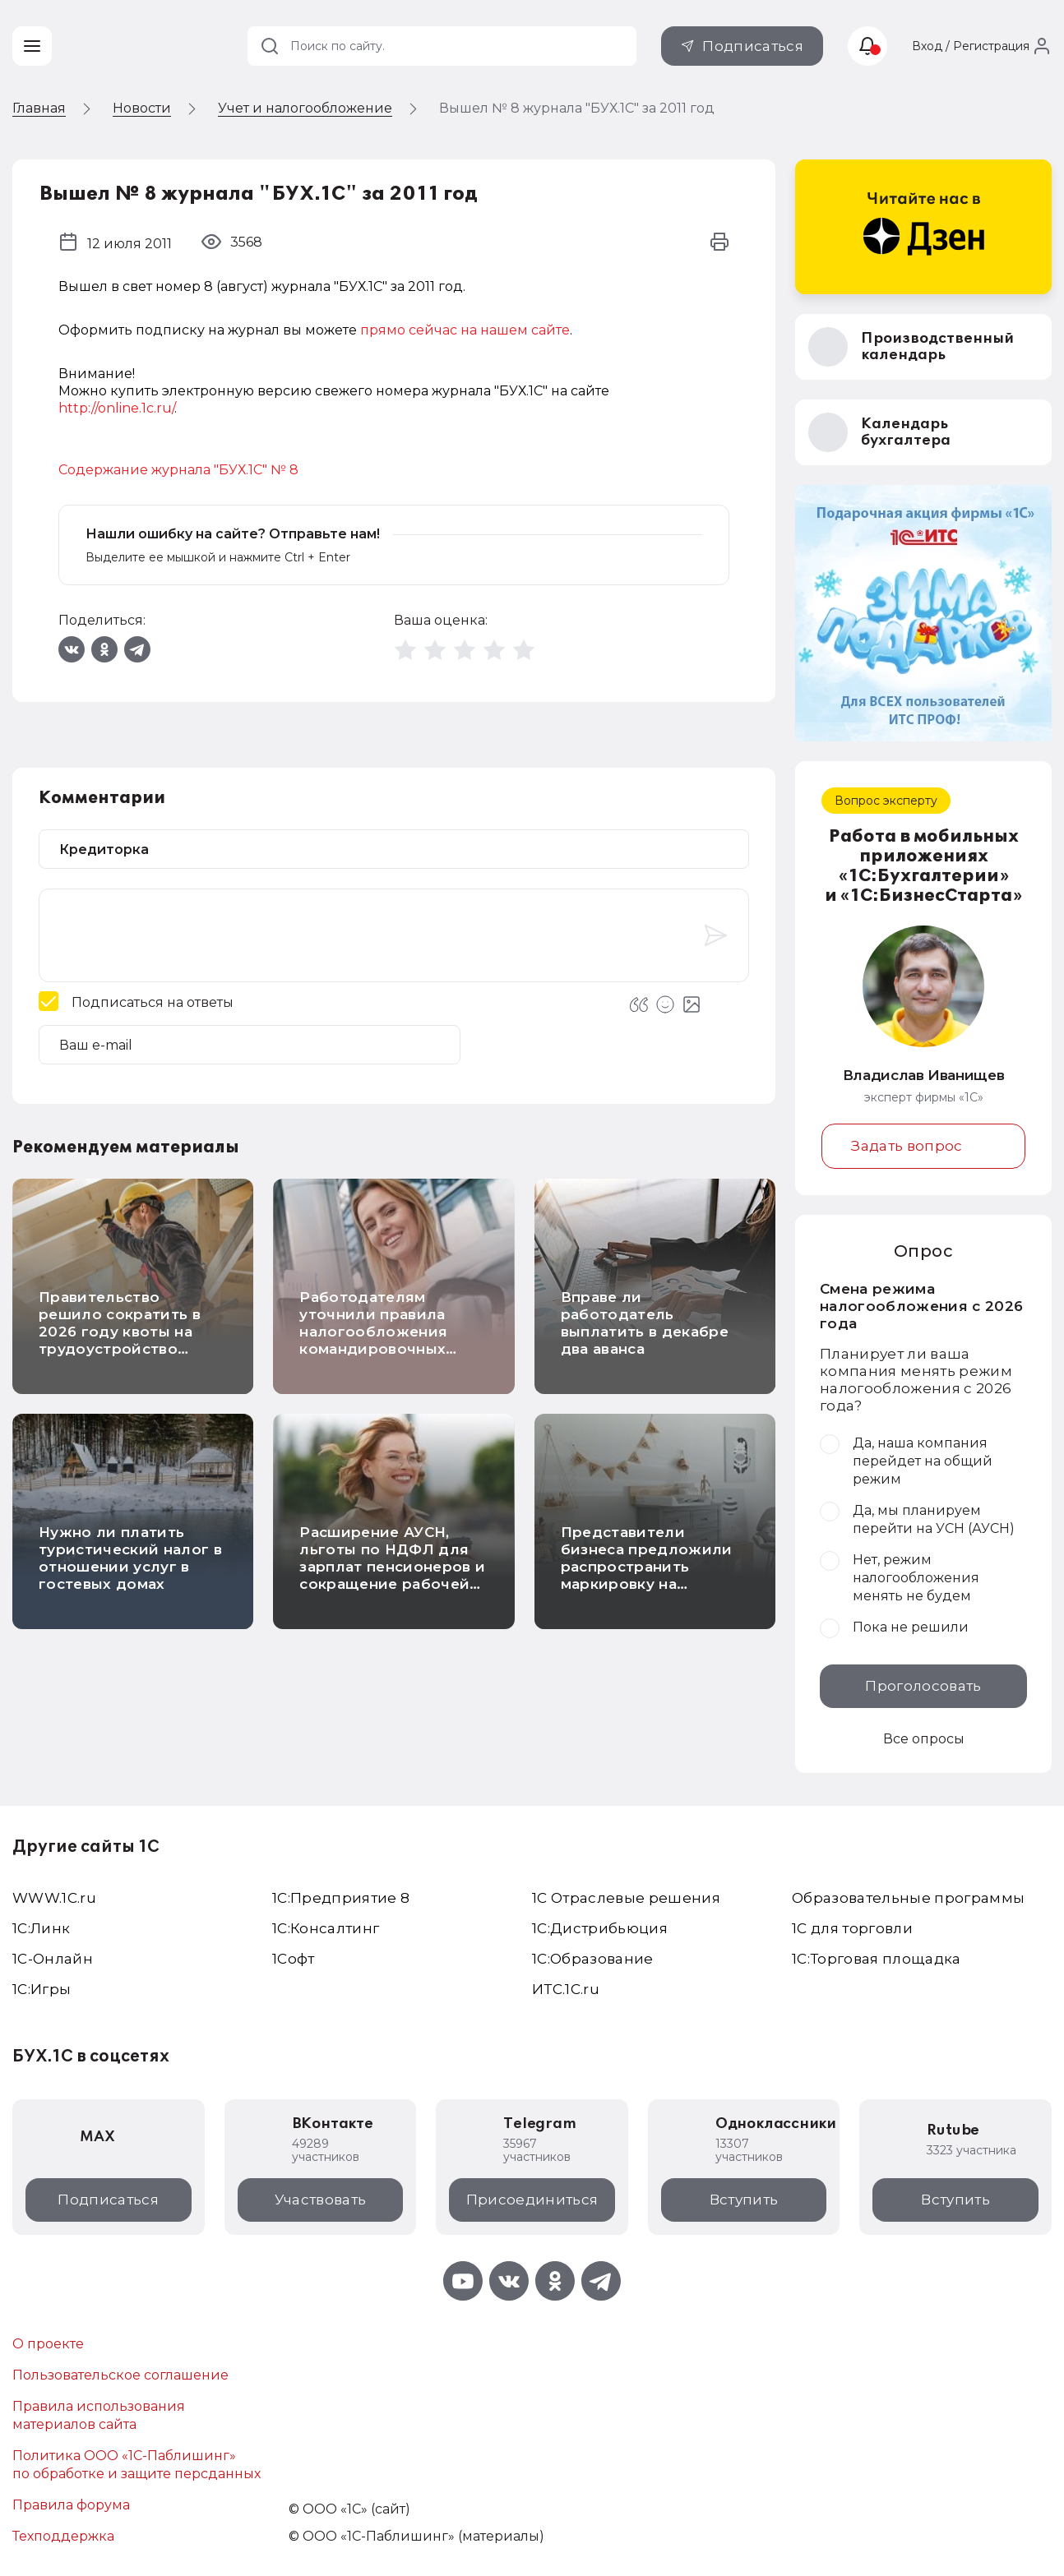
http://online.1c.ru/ (116, 408)
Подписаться (752, 46)
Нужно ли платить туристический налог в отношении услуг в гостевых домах (130, 1558)
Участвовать (321, 2199)
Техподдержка (63, 2536)
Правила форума (71, 2505)
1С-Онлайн (52, 1958)
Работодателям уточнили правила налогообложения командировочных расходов (373, 1331)
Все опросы (924, 1739)
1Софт (293, 1958)
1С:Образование (593, 1958)
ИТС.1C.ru (565, 1989)
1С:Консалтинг (325, 1928)
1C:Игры (41, 1989)
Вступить (744, 2199)
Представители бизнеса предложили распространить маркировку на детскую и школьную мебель (647, 1575)
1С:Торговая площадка (876, 1958)
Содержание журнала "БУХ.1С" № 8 (178, 470)
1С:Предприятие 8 (340, 1898)
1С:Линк (41, 1928)
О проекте (48, 2344)
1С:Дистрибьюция (600, 1928)
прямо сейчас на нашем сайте (465, 330)
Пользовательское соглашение (120, 2375)
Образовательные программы (908, 1898)
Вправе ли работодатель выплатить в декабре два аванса (645, 1323)
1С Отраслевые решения (626, 1898)
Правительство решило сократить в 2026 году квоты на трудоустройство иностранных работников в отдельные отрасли (120, 1349)
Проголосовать (923, 1686)
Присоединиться (532, 2199)
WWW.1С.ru (54, 1898)
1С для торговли (852, 1928)
